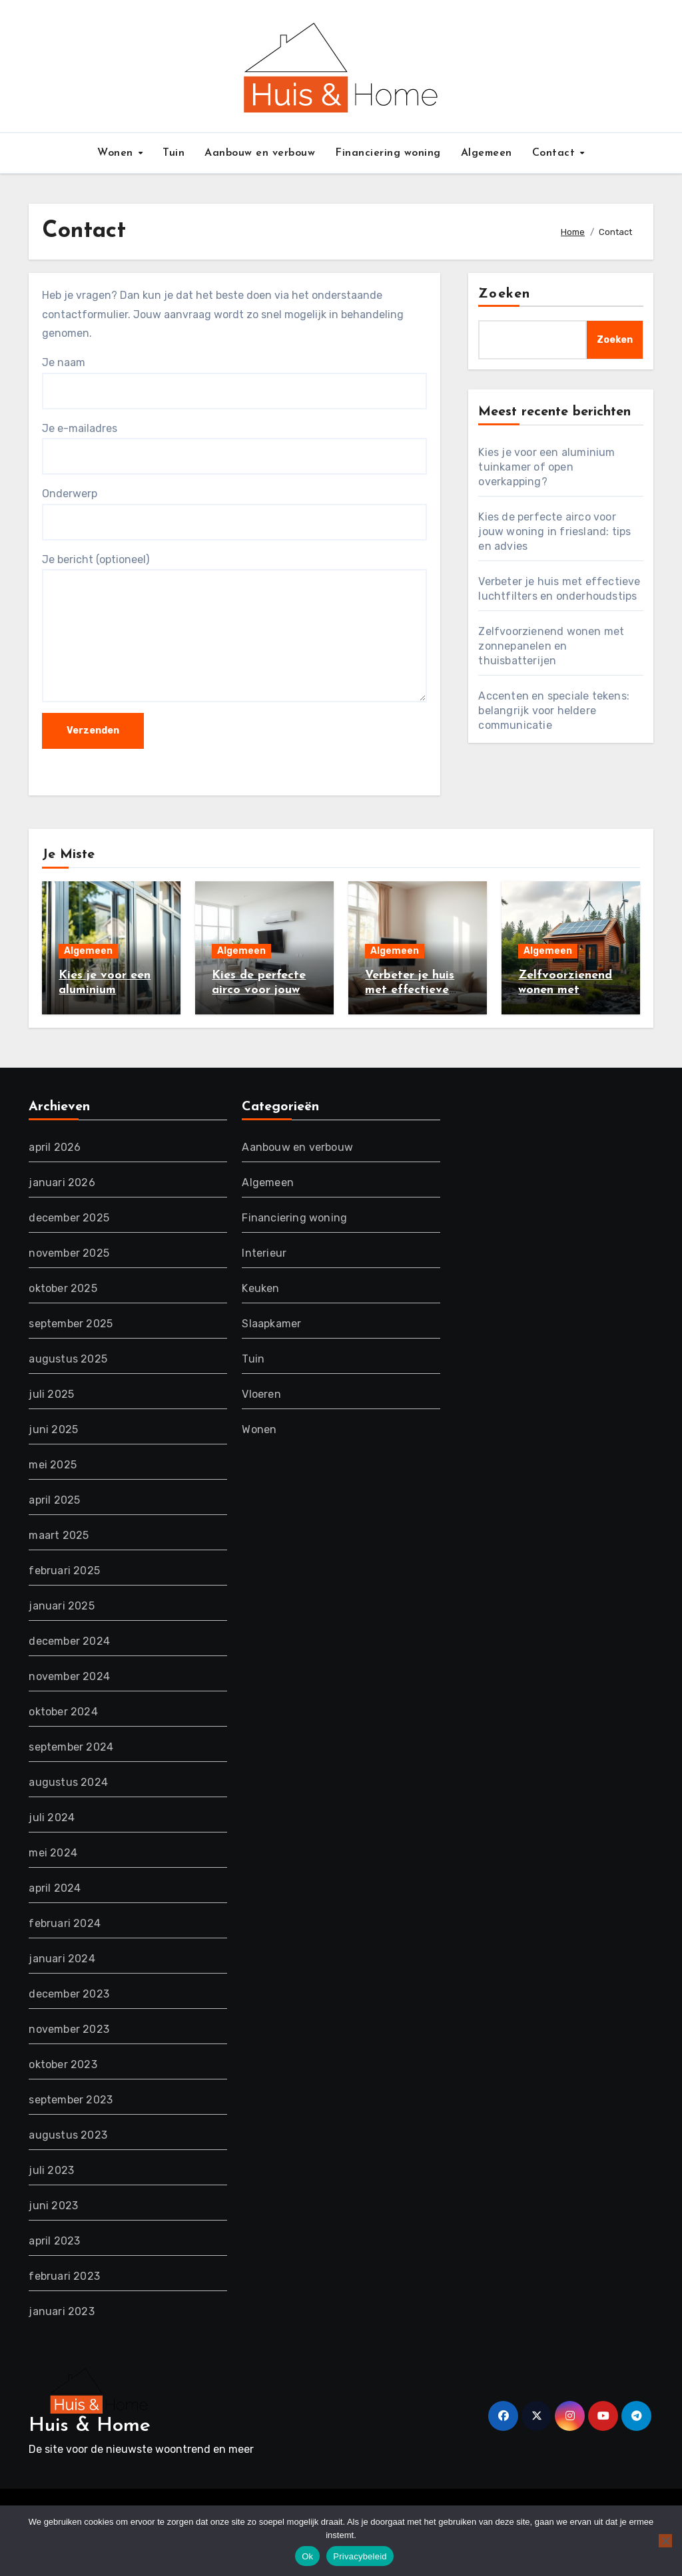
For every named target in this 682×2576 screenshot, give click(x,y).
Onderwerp (234, 513)
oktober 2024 (63, 1711)
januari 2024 (62, 1958)
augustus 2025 (68, 1359)
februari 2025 (64, 1570)
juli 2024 (52, 1817)
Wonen (117, 153)
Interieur (264, 1253)
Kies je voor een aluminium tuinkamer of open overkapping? (546, 467)
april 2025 (54, 1500)
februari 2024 (65, 1923)
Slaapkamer (271, 1323)
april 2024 (55, 1888)
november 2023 (69, 2029)
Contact (555, 153)
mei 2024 (53, 1852)
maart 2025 (59, 1535)
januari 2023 (61, 2311)
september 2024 (71, 1747)
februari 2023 (64, 2276)
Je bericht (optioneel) (234, 627)
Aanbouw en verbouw (259, 153)
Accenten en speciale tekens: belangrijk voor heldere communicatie (553, 711)
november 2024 (69, 1676)
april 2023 (54, 2241)
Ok (307, 2556)
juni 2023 (53, 2205)
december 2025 (69, 1217)
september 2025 (71, 1323)
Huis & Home (90, 2426)
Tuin (173, 153)
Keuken (260, 1288)
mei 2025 (53, 1464)
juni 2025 (53, 1429)
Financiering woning (388, 153)
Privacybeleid (360, 2556)
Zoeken (504, 294)
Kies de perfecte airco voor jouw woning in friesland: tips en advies (554, 531)
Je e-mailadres (234, 448)
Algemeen (486, 153)
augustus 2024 (68, 1782)
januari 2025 (61, 1606)
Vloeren (261, 1394)
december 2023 (69, 1994)
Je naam (234, 382)
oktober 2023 (63, 2064)
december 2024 (69, 1641)
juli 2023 (51, 2170)
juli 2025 (51, 1394)
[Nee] (665, 2540)
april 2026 (55, 1147)
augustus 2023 (68, 2135)
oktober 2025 (63, 1288)
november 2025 (69, 1253)
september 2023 (71, 2099)
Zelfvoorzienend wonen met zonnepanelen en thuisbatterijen (551, 646)
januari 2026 (62, 1182)
